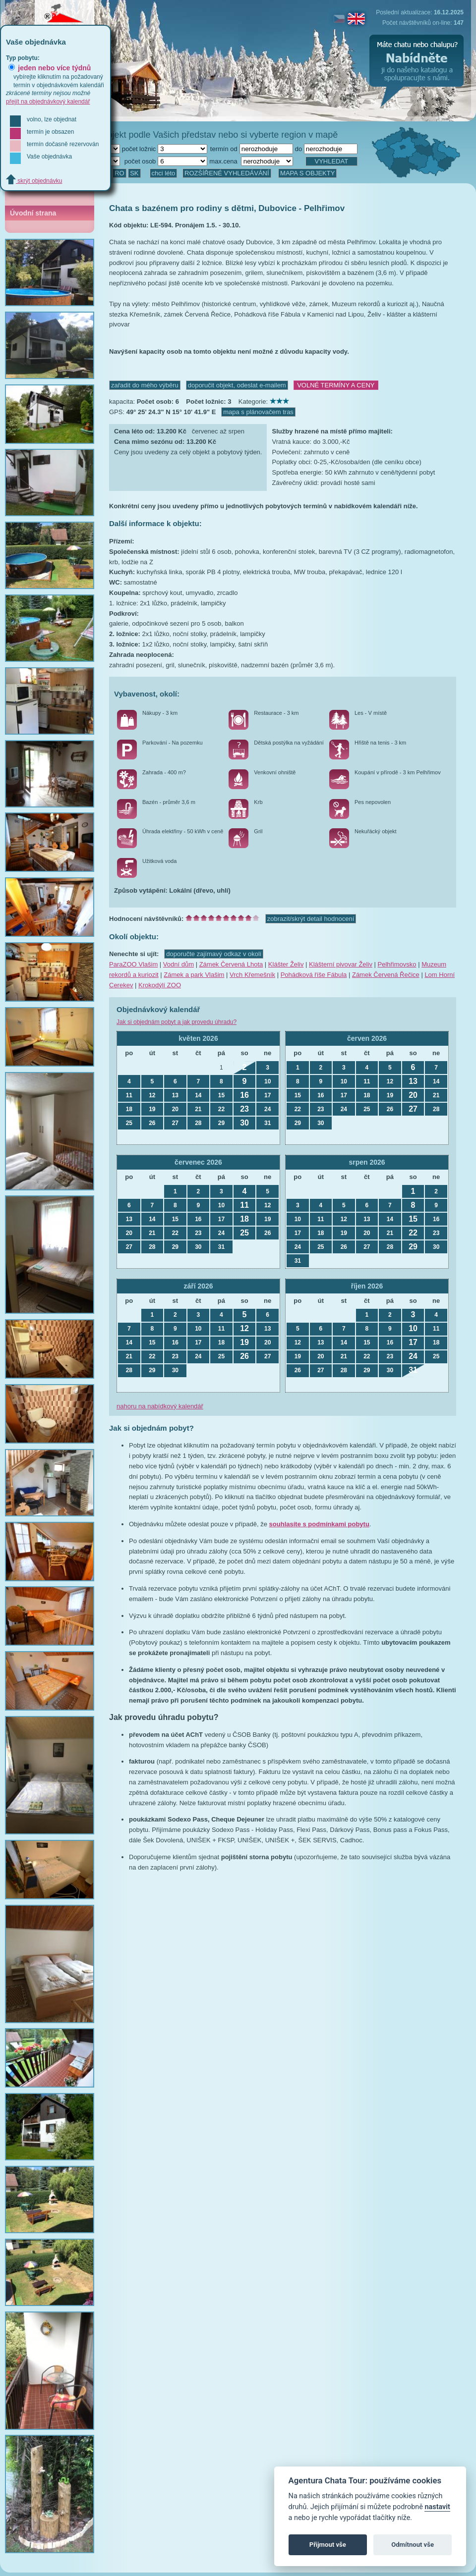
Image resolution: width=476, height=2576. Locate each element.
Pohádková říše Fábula (314, 974)
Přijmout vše (327, 2544)
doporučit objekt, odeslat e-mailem (237, 385)
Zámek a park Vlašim (194, 974)
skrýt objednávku (34, 180)
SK (134, 173)
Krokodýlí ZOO (159, 985)
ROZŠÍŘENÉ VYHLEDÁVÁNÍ (226, 173)
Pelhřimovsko (397, 964)
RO (119, 173)
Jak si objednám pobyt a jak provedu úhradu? (177, 1022)
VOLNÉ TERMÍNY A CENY (336, 385)
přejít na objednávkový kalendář (48, 101)
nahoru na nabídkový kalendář (160, 1406)
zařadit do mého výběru (144, 385)
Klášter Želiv (286, 964)
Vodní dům (178, 964)
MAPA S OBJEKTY (307, 173)
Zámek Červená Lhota (231, 964)
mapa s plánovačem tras (258, 412)
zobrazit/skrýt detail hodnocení (311, 918)
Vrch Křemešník (252, 974)
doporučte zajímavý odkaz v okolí (213, 954)
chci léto (164, 173)
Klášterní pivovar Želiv (340, 964)
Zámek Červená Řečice (385, 974)
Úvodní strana (33, 213)
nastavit (437, 2507)
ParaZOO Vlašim (133, 964)
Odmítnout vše (412, 2544)
